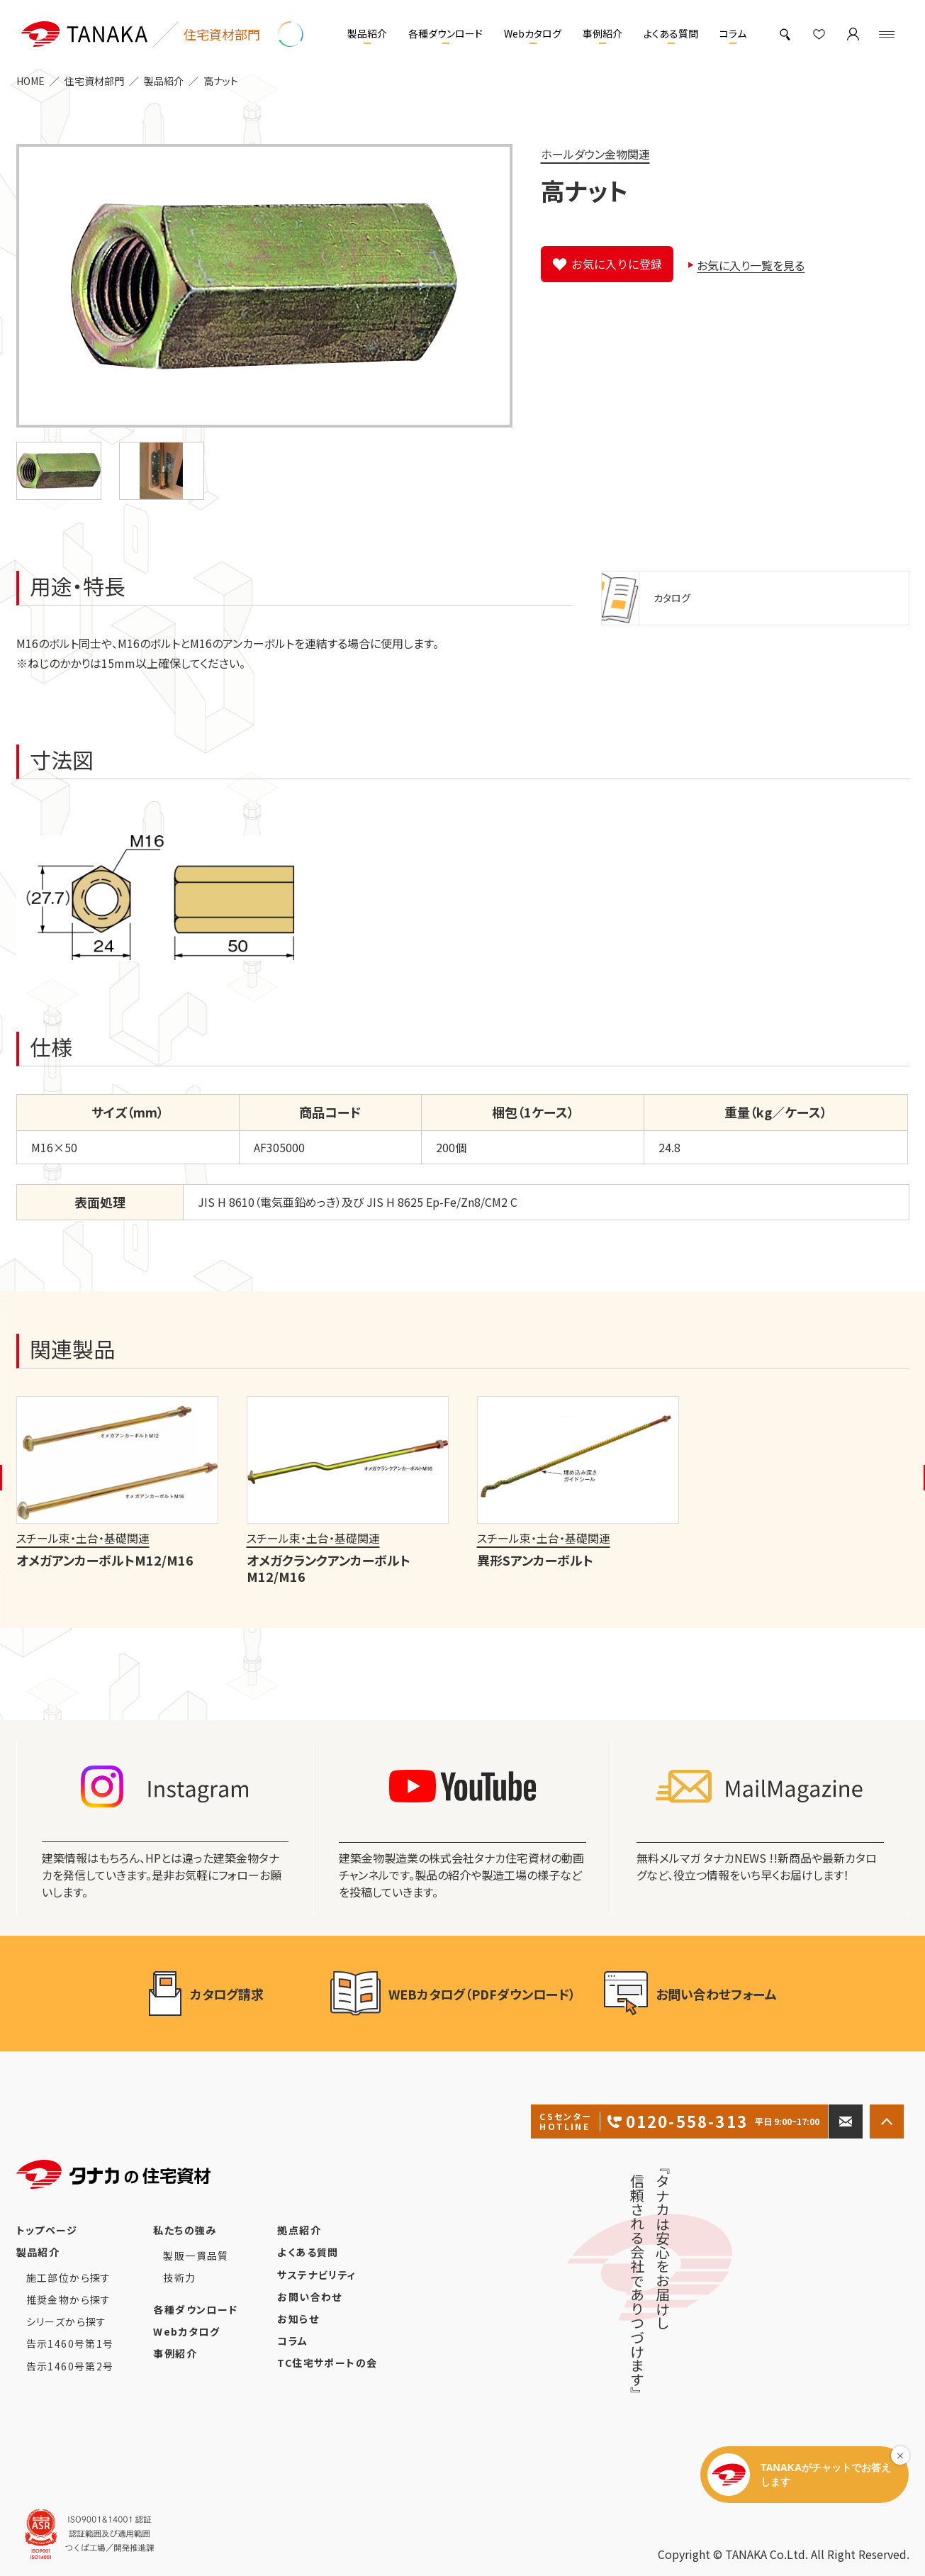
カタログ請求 (225, 1993)
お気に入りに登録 (616, 263)
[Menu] (887, 34)
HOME (30, 81)
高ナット (220, 81)
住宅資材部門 (94, 81)
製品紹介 (164, 81)
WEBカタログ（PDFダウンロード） (453, 1993)
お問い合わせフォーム (690, 1993)
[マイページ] (853, 34)
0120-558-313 (679, 2120)
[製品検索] (785, 34)
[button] (58, 471)
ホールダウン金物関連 (595, 153)
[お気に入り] (819, 34)
